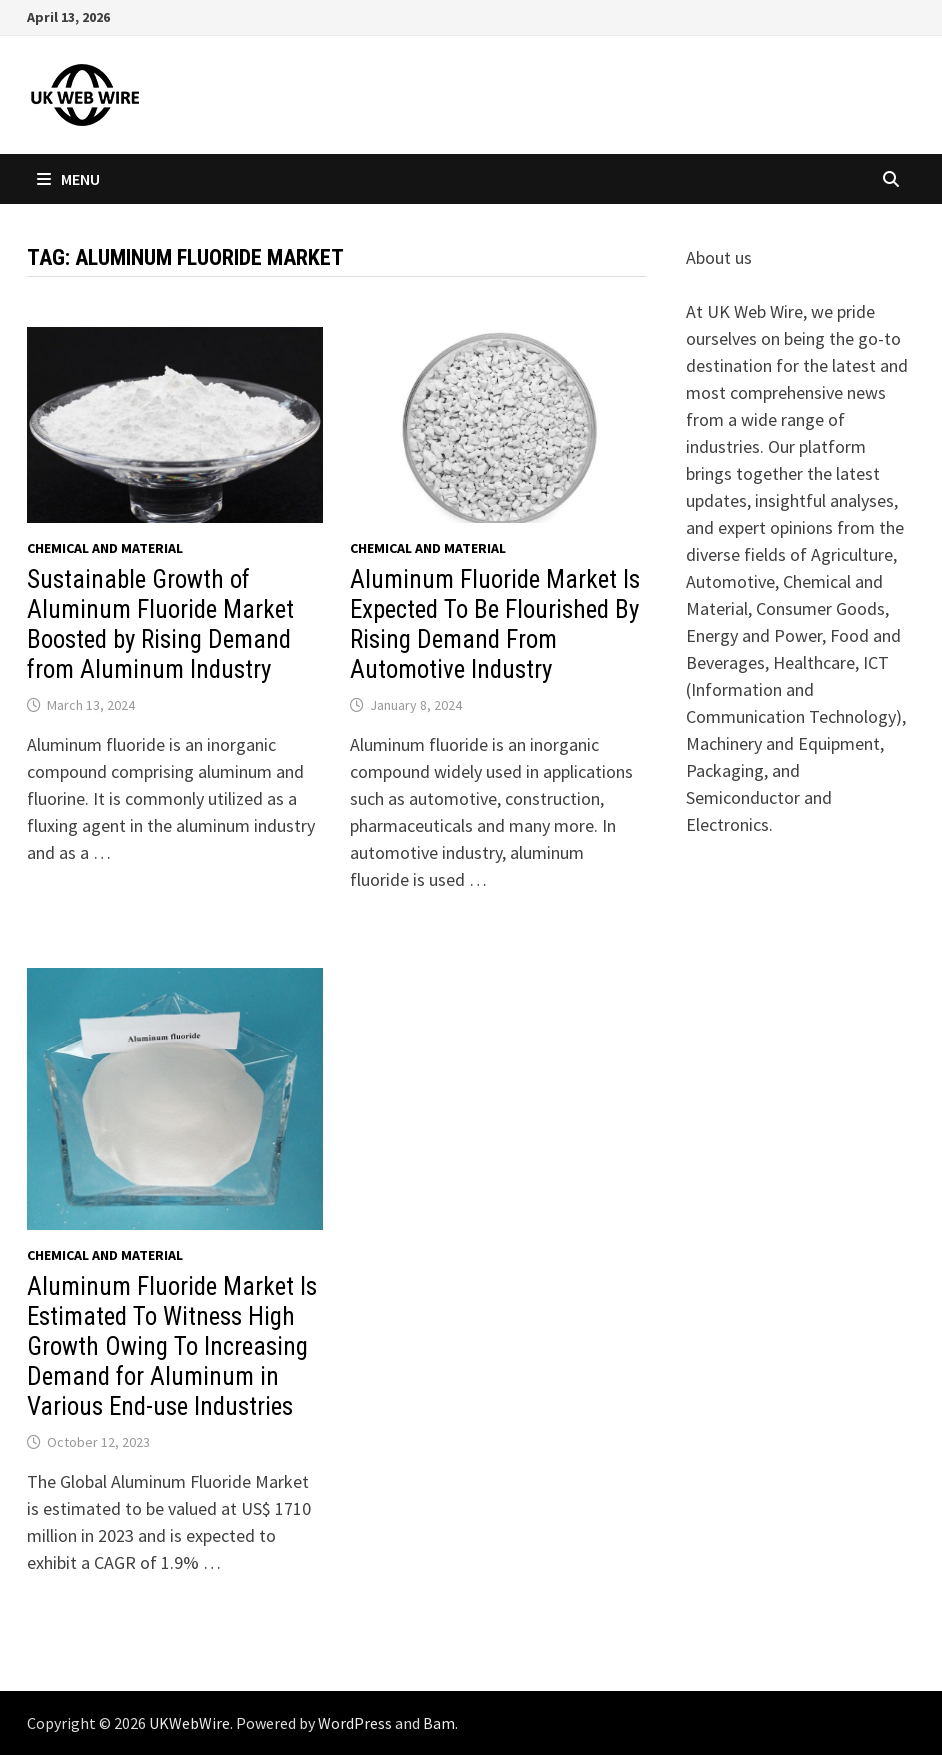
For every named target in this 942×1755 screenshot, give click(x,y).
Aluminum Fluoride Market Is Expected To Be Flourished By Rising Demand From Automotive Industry (495, 624)
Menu (68, 179)
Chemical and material (105, 548)
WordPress (355, 1723)
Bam (439, 1723)
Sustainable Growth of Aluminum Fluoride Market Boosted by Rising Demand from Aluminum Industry (160, 624)
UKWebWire (189, 1723)
